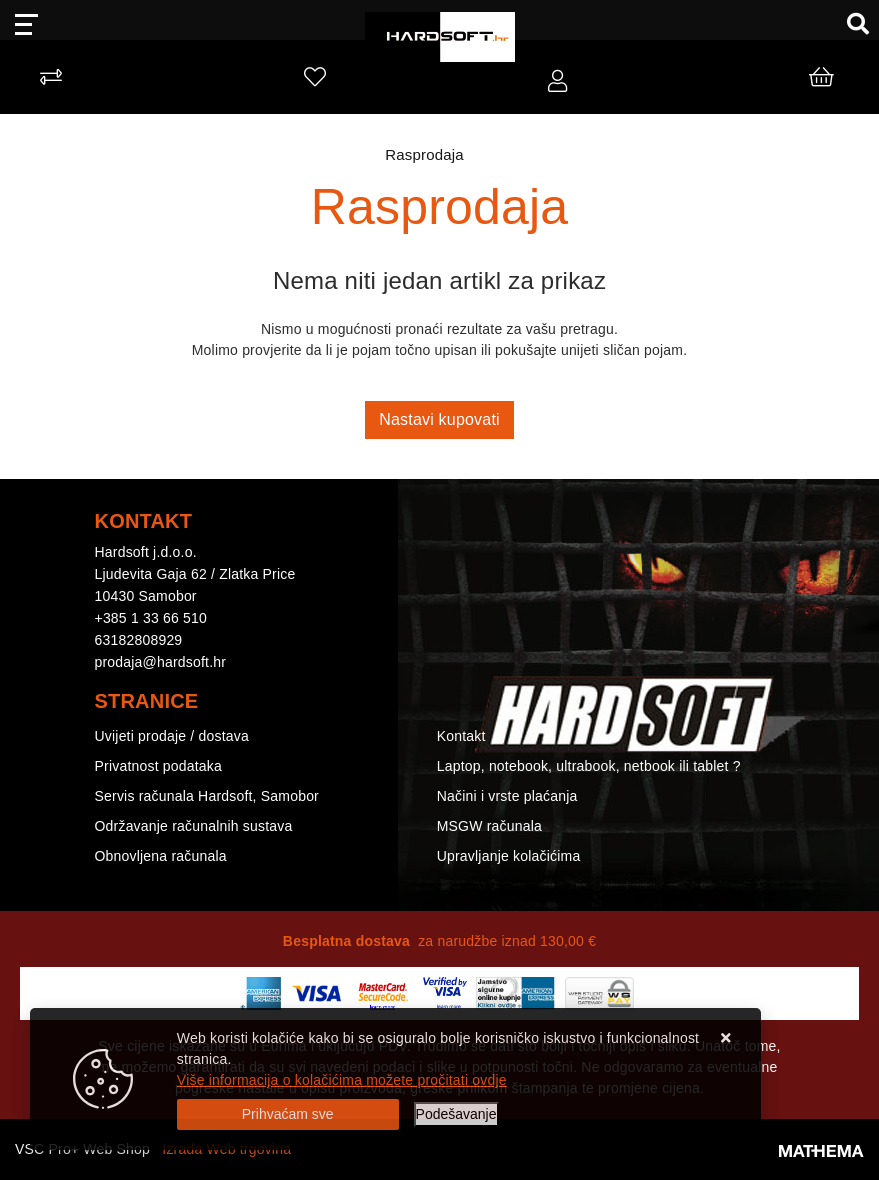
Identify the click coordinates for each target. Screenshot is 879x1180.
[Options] (456, 1114)
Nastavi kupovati (439, 419)
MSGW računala (489, 826)
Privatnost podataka (159, 766)
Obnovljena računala (161, 856)
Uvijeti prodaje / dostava (172, 736)
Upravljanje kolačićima (509, 856)
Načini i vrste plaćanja (507, 796)
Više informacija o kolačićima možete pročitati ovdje (342, 1080)
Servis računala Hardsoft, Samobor (207, 796)
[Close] (288, 1114)
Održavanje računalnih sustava (194, 826)
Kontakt (461, 736)
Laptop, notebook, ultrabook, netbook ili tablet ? (589, 766)
